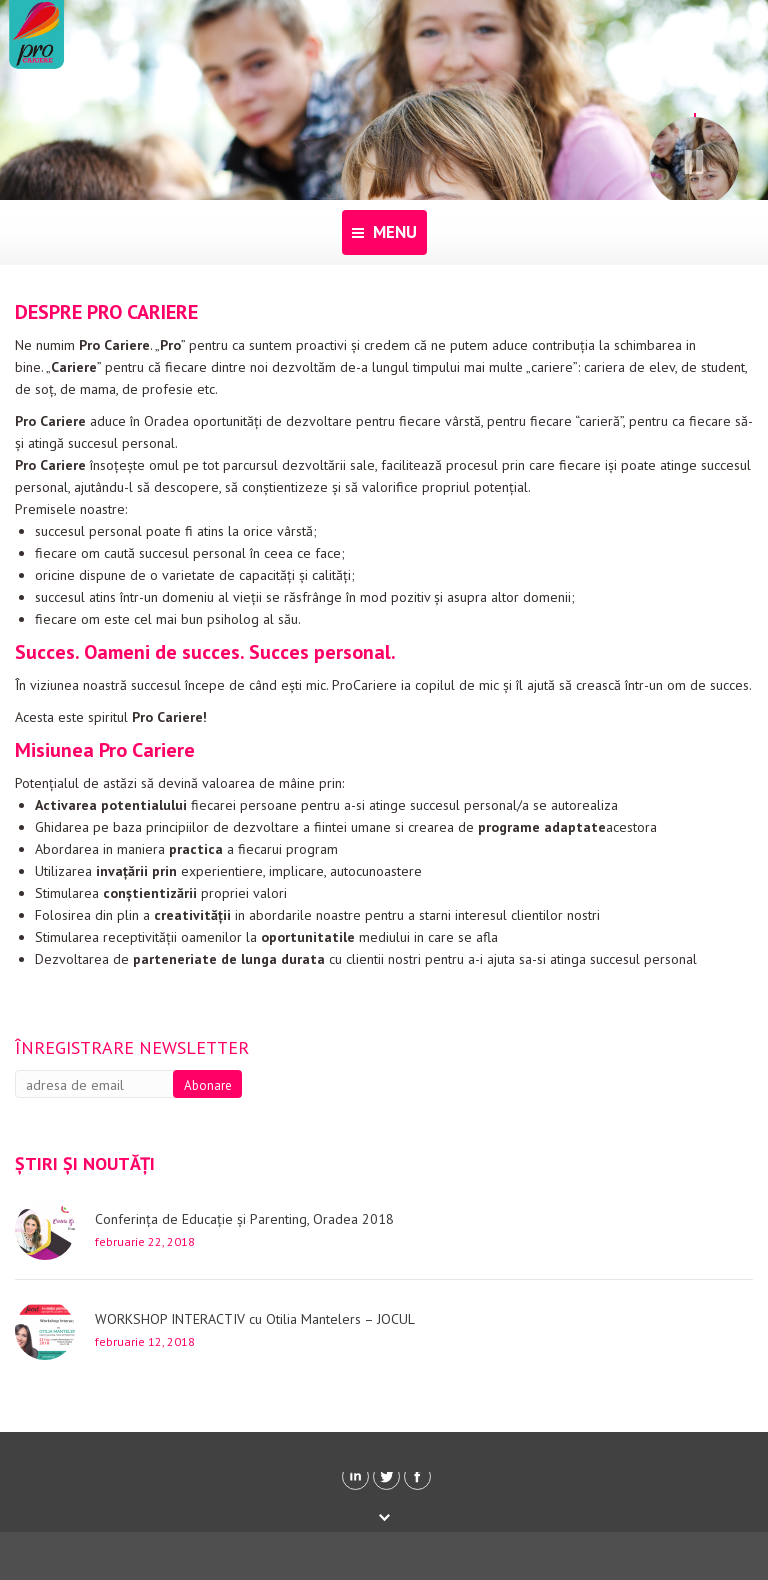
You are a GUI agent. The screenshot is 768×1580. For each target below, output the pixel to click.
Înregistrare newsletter (132, 1047)
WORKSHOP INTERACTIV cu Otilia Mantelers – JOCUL (255, 1319)
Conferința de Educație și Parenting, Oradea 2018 (244, 1219)
